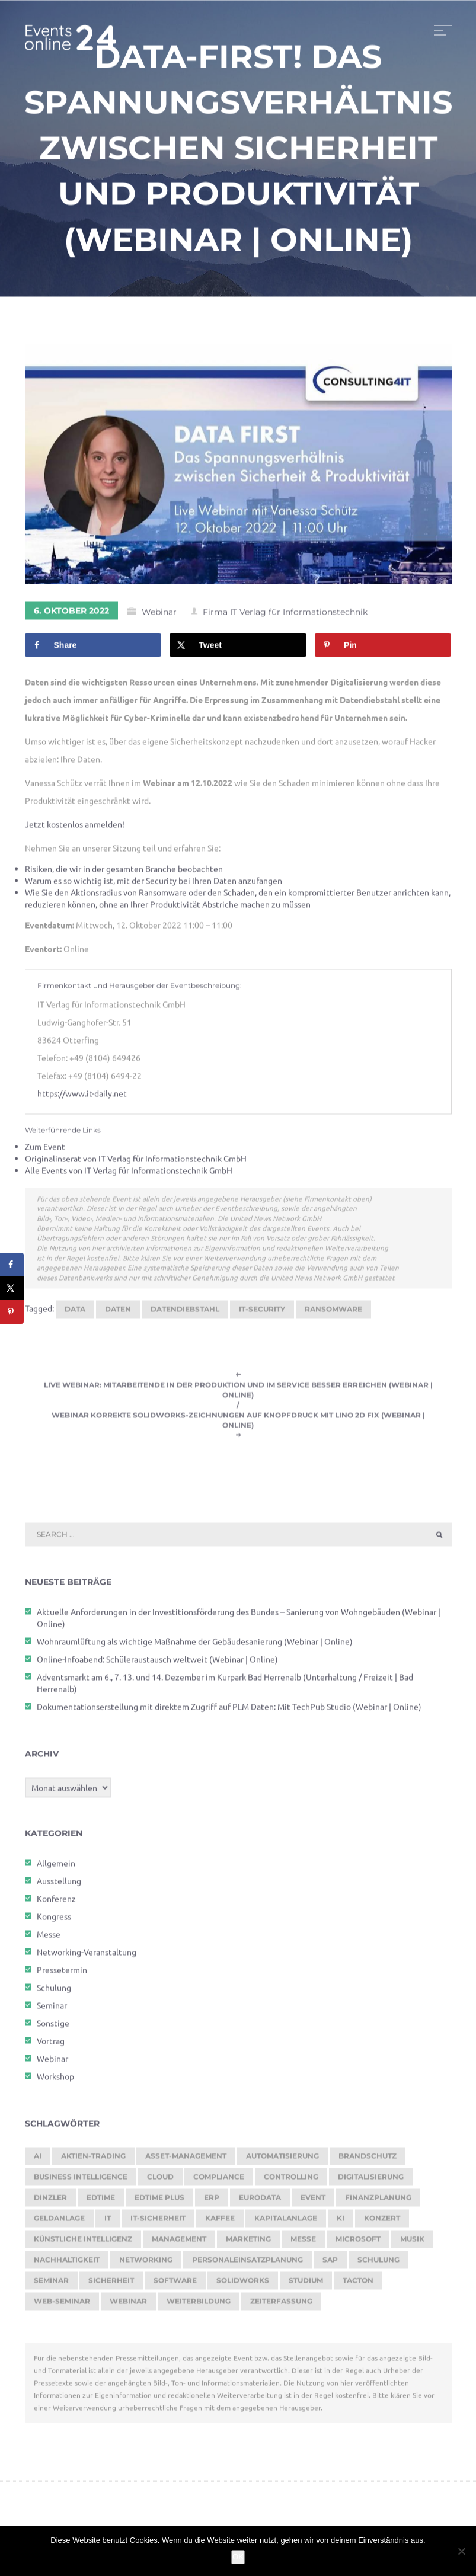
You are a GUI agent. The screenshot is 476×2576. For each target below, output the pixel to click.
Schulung (54, 1990)
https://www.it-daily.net (82, 1097)
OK (238, 2556)
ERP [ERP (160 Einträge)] (211, 2200)
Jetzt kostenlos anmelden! (74, 828)
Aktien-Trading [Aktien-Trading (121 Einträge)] (93, 2159)
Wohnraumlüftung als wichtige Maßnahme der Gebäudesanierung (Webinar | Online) (195, 1644)
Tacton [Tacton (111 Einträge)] (358, 2283)
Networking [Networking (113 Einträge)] (145, 2262)
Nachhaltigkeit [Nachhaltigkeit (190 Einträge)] (67, 2262)
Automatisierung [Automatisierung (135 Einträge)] (282, 2159)
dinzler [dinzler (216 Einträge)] (50, 2200)
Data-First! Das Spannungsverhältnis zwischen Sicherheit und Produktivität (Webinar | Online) (238, 152)
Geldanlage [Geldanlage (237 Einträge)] (59, 2221)
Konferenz (56, 1901)
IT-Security (262, 1312)
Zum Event (45, 1149)
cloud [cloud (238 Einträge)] (160, 2179)
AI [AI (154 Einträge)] (37, 2159)
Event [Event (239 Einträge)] (313, 2200)
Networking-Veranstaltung (86, 1955)
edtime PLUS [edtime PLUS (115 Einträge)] (159, 2200)
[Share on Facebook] (93, 649)
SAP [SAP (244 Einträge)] (330, 2262)
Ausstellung (59, 1884)
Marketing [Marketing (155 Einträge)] (248, 2242)
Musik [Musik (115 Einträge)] (412, 2242)
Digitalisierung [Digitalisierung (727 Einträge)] (371, 2179)
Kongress (54, 1919)
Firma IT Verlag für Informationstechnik (285, 615)
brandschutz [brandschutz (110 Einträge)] (367, 2159)
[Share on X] (238, 649)
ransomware (333, 1312)
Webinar (159, 615)
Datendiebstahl (185, 1312)
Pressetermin (62, 1972)
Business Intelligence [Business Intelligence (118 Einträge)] (80, 2179)
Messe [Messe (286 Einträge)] (303, 2242)
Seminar (52, 2008)
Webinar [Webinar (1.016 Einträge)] (128, 2304)
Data (75, 1312)
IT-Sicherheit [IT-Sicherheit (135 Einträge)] (158, 2221)
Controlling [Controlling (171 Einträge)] (291, 2179)
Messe (48, 1937)
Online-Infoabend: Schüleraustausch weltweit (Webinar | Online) (157, 1662)
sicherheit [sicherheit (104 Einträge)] (111, 2283)
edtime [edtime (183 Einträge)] (101, 2200)
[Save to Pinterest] (383, 649)
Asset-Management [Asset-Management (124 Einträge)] (185, 2159)
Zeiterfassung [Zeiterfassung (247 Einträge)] (281, 2304)
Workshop (55, 2079)
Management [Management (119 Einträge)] (179, 2242)
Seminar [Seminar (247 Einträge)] (51, 2283)
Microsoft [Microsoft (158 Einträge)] (358, 2242)
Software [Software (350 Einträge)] (175, 2283)
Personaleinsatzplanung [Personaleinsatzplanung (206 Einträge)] (247, 2262)
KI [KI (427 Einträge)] (340, 2221)
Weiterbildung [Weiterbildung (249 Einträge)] (199, 2304)
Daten (118, 1312)
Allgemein (56, 1866)
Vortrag (51, 2044)
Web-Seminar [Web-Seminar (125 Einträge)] (62, 2304)
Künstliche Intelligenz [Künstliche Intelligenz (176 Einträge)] (83, 2242)
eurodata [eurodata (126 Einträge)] (260, 2200)
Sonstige (53, 2026)
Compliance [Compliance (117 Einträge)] (218, 2179)
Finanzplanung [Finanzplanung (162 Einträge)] (378, 2200)
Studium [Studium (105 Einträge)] (306, 2283)
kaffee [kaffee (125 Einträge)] (220, 2221)
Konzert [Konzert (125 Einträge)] (382, 2221)
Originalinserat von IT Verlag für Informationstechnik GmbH (136, 1161)
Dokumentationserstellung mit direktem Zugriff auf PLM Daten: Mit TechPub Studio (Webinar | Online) (229, 1709)
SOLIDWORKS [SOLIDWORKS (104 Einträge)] (242, 2283)
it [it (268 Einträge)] (107, 2221)
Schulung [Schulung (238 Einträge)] (378, 2262)
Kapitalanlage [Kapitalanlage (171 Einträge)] (285, 2221)
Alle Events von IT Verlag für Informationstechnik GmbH (128, 1173)
